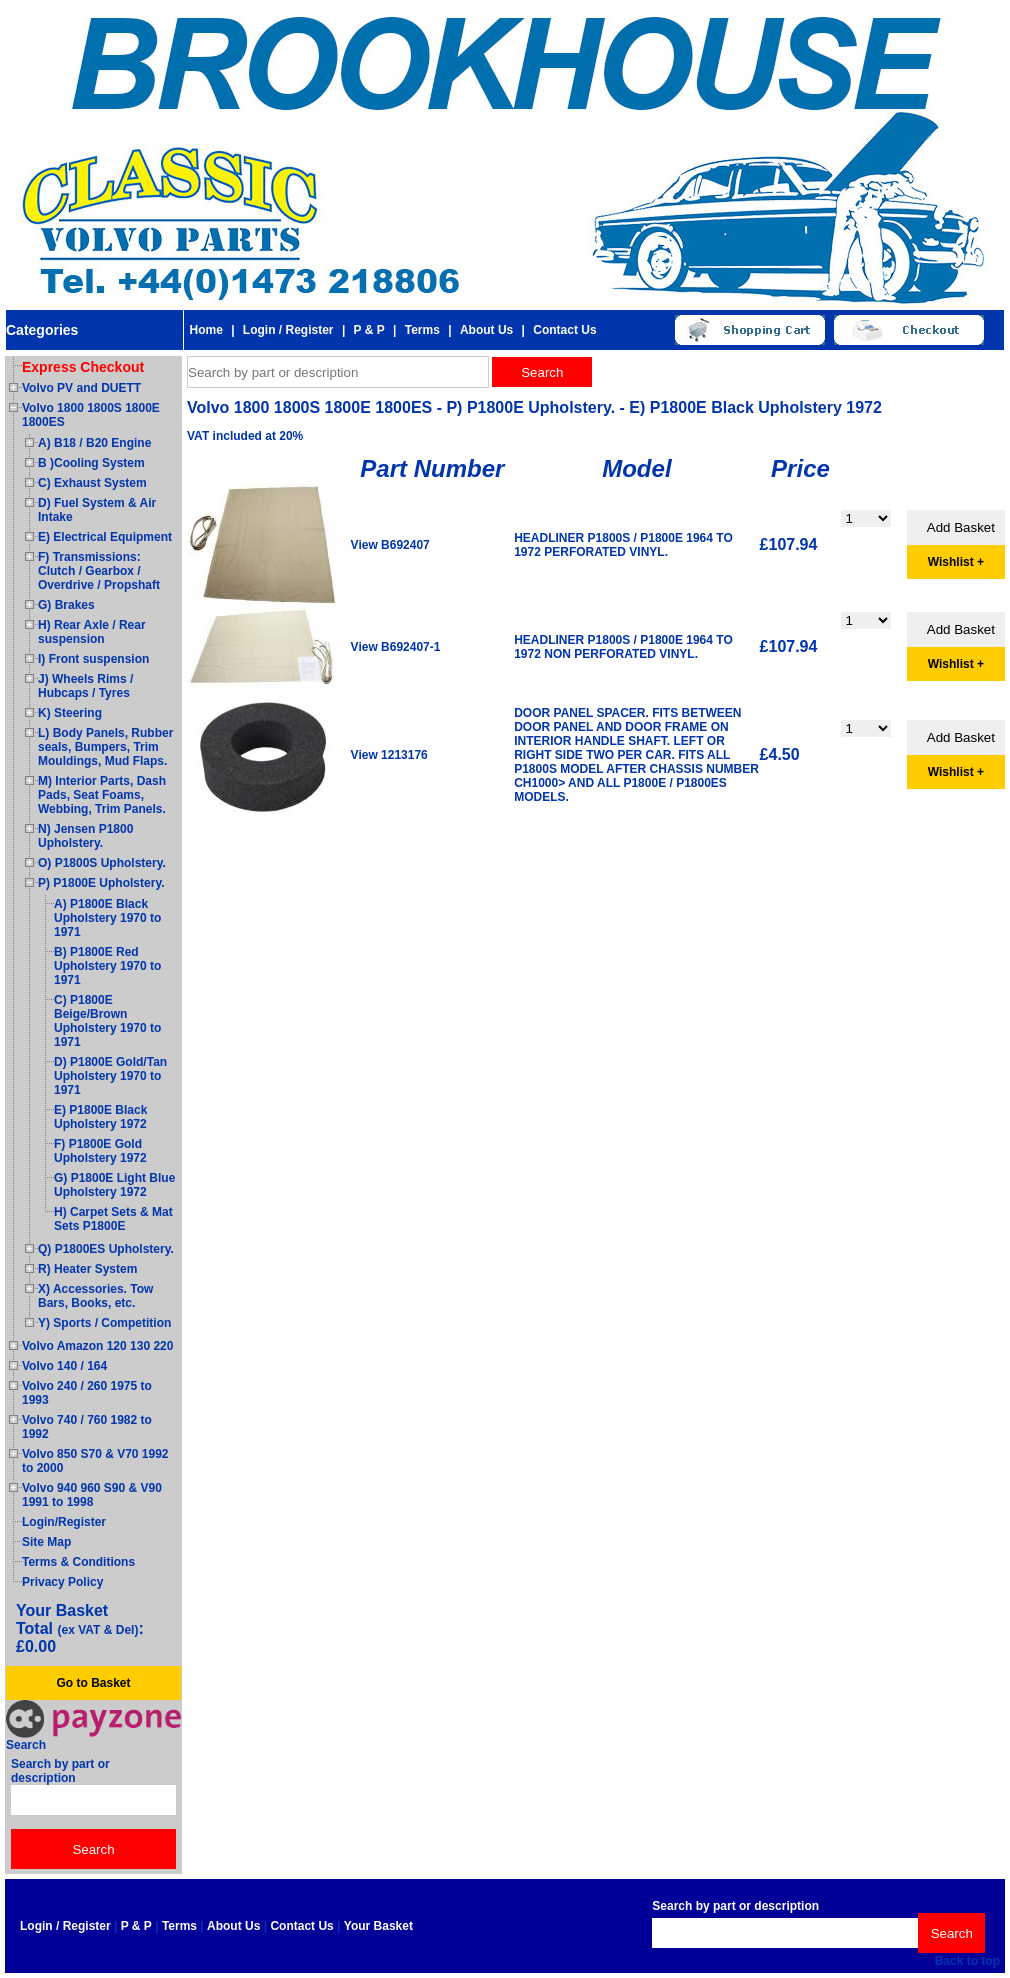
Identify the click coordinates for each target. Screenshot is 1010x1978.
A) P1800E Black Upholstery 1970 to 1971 (107, 918)
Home (205, 330)
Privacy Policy (62, 1582)
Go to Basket (93, 1683)
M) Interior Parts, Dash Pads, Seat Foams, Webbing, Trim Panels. (102, 795)
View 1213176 (389, 755)
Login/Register (64, 1522)
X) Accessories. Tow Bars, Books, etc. (95, 1296)
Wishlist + (956, 562)
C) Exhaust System (92, 483)
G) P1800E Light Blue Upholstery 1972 (114, 1185)
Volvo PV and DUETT (81, 388)
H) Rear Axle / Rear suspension (92, 632)
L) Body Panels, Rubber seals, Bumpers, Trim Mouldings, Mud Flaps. (105, 747)
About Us (486, 330)
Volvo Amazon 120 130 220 (97, 1346)
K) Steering (70, 713)
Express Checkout (83, 367)
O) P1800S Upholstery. (102, 863)
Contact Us (564, 330)
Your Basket (378, 1926)
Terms (422, 330)
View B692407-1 (396, 647)
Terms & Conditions (78, 1562)
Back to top (967, 1961)
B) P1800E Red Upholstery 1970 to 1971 (107, 966)
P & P (369, 330)
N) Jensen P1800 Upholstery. (85, 836)
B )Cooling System (91, 463)
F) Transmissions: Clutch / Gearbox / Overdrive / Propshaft (99, 571)
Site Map (46, 1542)
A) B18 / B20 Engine (94, 443)
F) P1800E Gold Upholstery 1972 (100, 1151)
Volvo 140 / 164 (64, 1366)
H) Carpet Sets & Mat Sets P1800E (113, 1219)
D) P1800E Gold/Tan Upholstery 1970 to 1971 (110, 1076)
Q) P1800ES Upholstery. (106, 1249)
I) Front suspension (93, 659)
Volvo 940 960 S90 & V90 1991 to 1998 (92, 1495)
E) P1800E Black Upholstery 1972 (100, 1117)
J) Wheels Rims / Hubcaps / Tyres (85, 686)
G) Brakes (66, 605)
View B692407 (390, 545)
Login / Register (288, 330)
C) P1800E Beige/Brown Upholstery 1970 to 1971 (107, 1021)
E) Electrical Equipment (105, 537)
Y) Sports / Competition (104, 1323)
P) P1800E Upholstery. (101, 883)
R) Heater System (87, 1269)
